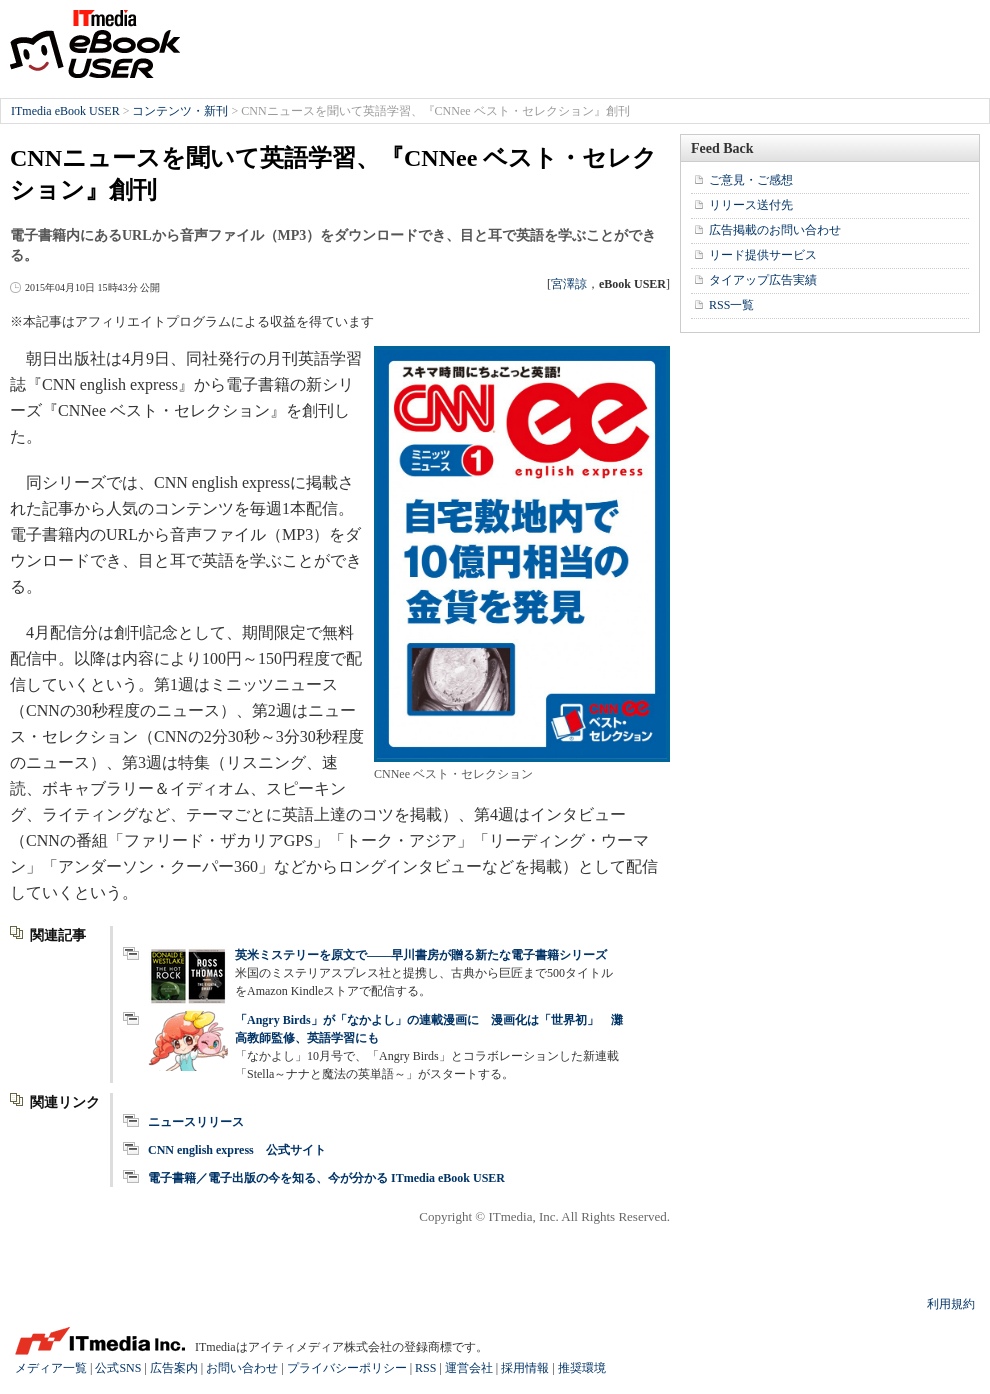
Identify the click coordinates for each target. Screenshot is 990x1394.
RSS (425, 1368)
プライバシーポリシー (347, 1368)
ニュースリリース (196, 1122)
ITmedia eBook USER (95, 44)
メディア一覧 (51, 1368)
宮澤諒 (569, 284)
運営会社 (469, 1368)
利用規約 (951, 1304)
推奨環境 (582, 1368)
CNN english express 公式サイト (237, 1150)
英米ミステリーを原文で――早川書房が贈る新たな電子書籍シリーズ (421, 955)
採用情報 (525, 1368)
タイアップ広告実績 (763, 280)
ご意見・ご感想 (751, 180)
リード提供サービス (763, 255)
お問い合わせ (242, 1368)
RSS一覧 (731, 305)
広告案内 (174, 1368)
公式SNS (118, 1368)
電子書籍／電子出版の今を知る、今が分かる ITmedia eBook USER (326, 1178)
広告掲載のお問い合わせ (775, 230)
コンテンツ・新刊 (180, 111)
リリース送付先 (751, 205)
